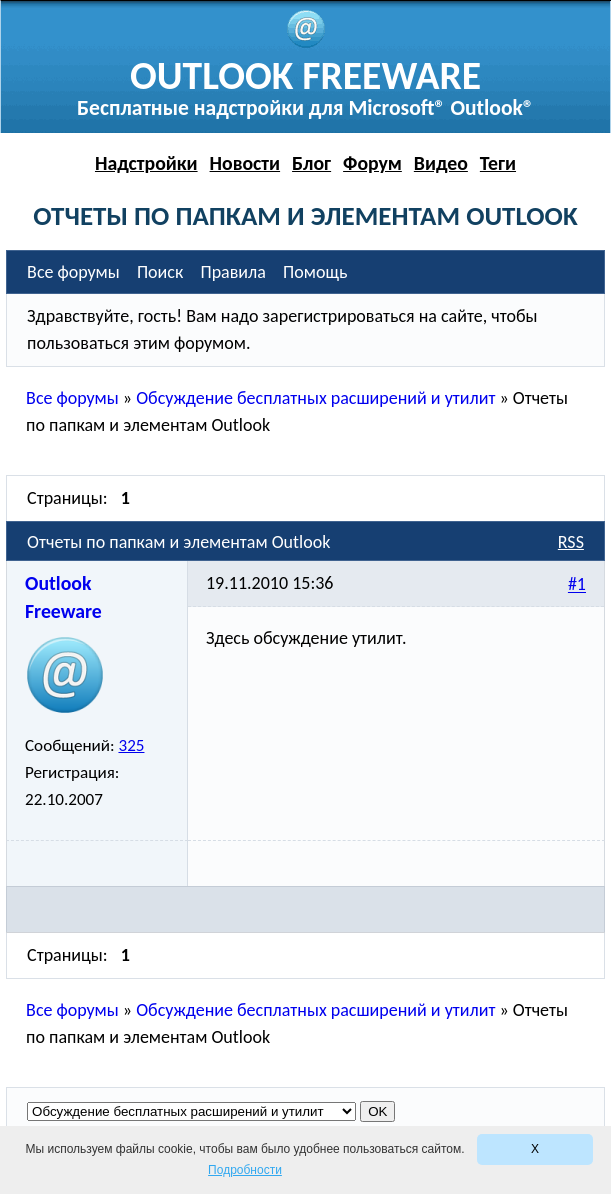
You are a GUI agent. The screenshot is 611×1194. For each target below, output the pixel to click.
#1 (577, 585)
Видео (441, 163)
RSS (571, 542)
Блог (311, 163)
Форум (372, 163)
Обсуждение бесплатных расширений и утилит (315, 398)
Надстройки (146, 163)
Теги (498, 163)
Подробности (245, 1170)
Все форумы (72, 398)
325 (131, 745)
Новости (245, 163)
